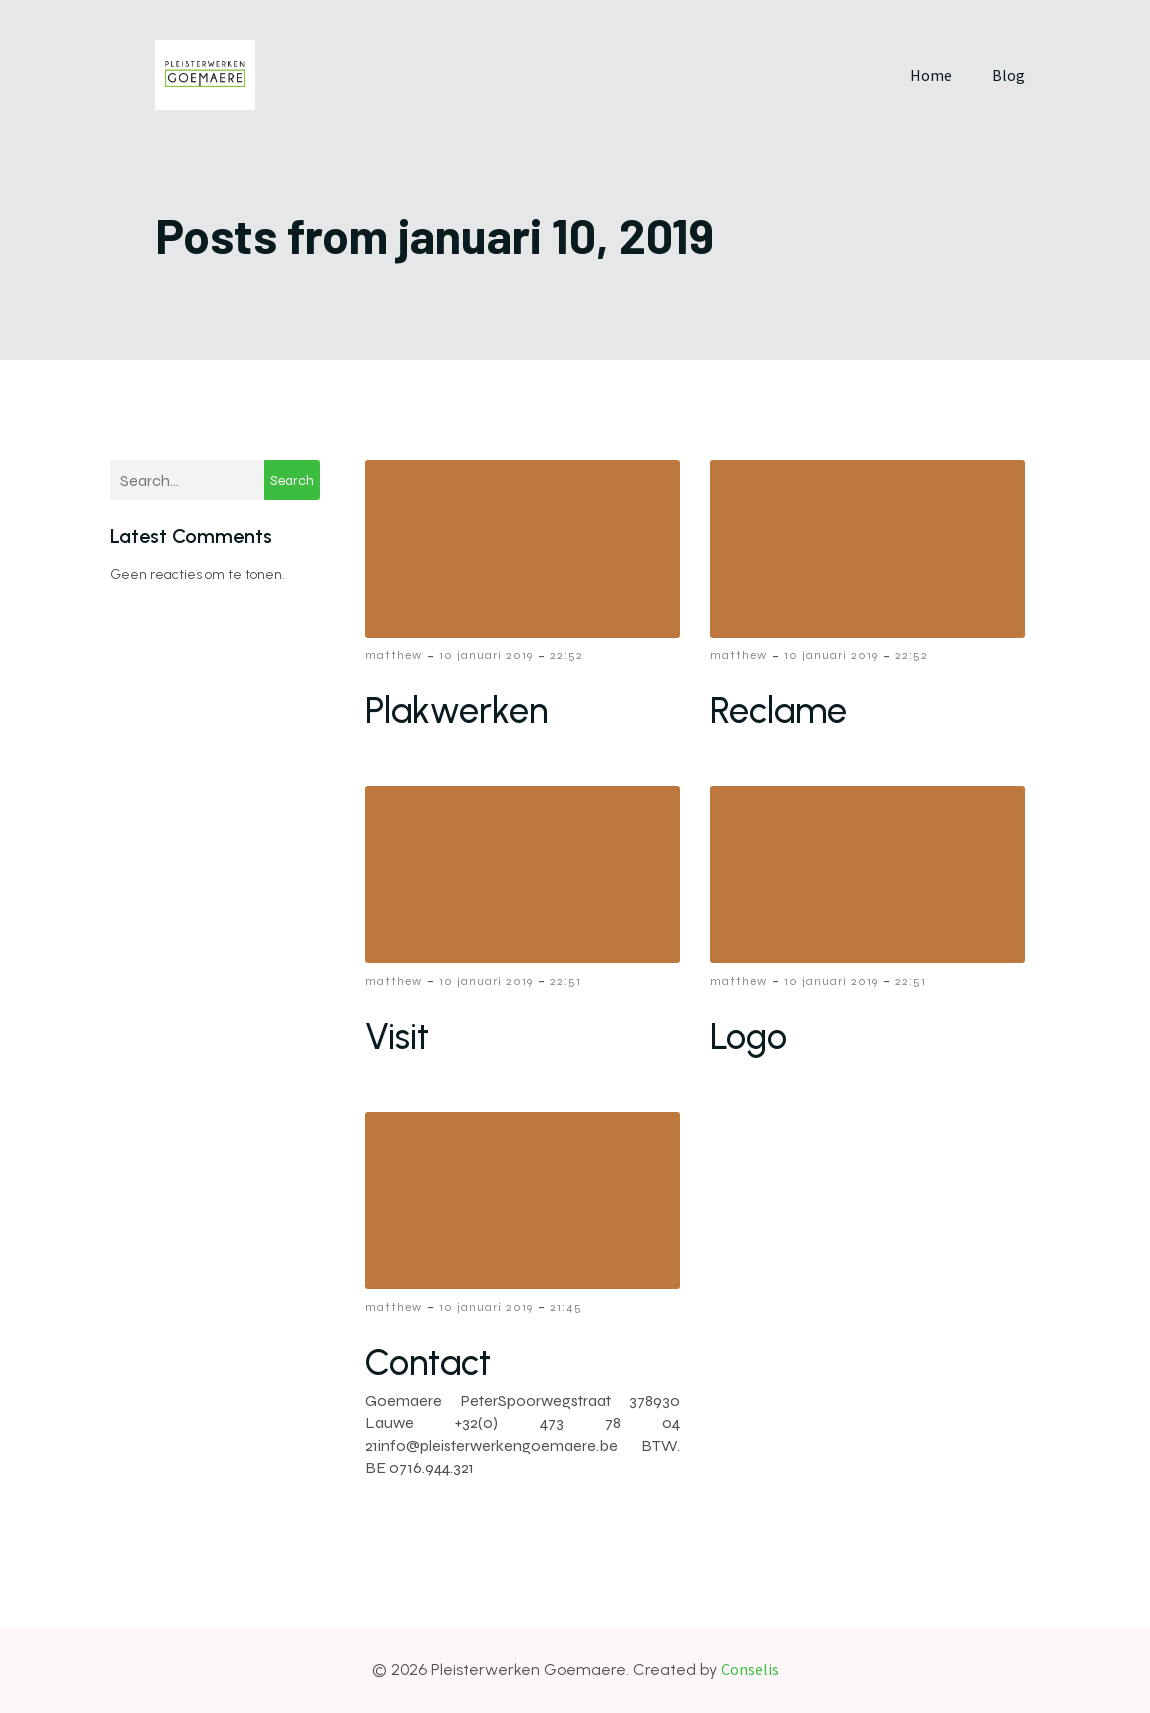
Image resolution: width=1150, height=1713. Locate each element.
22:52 (566, 655)
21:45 (566, 1307)
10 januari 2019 (486, 655)
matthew (393, 655)
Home (931, 75)
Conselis (750, 1669)
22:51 (565, 981)
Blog (1008, 75)
